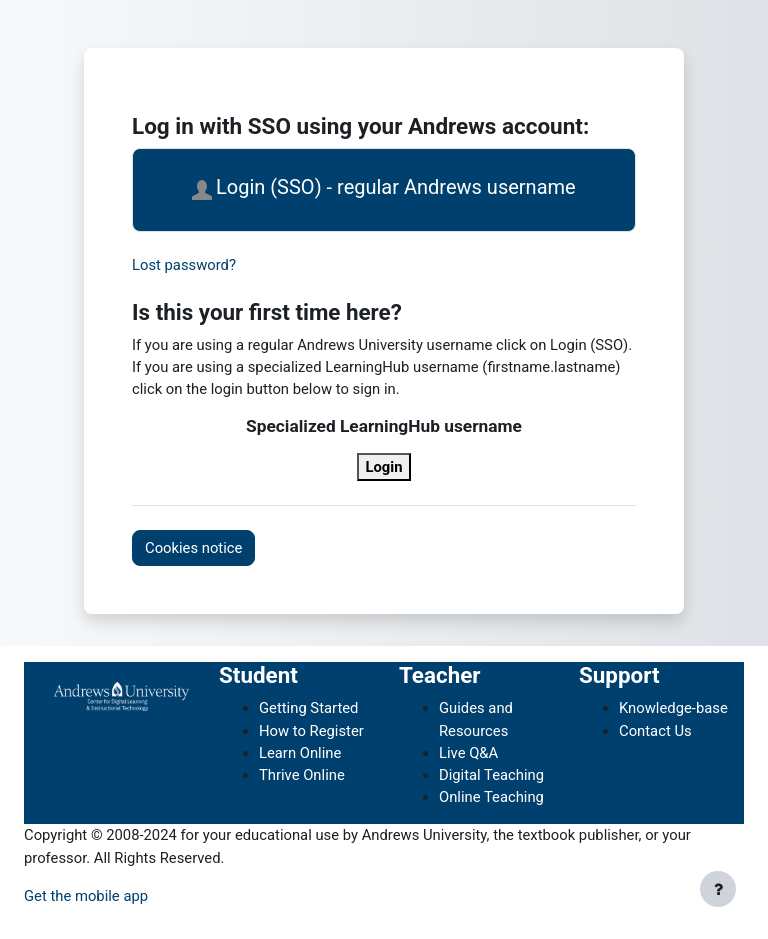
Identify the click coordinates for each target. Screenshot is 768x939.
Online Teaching (491, 797)
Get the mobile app (86, 896)
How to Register (311, 731)
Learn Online (300, 753)
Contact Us (655, 731)
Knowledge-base (673, 708)
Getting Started (308, 708)
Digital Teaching (491, 775)
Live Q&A (468, 753)
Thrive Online (302, 775)
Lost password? (184, 265)
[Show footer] (718, 889)
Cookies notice (193, 548)
